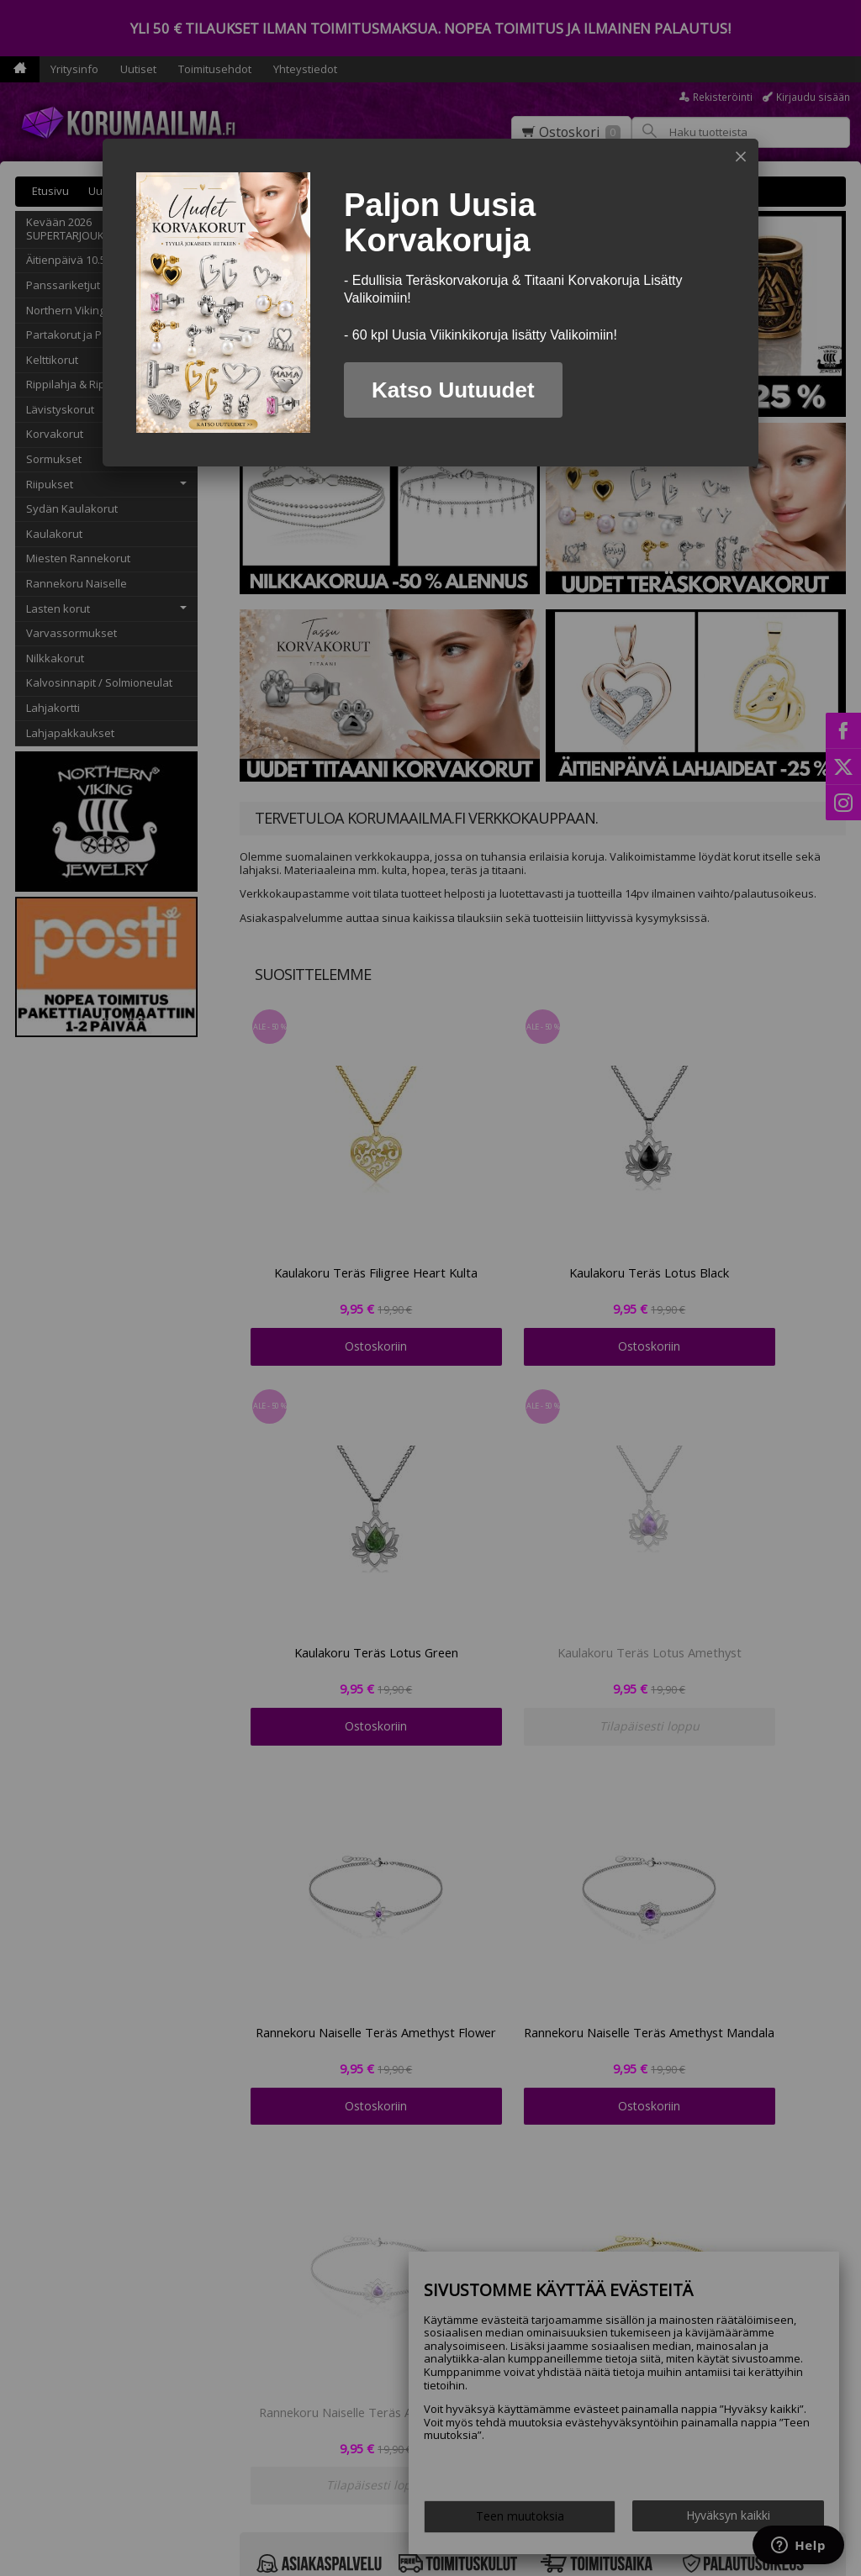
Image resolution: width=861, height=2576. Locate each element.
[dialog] (430, 302)
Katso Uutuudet (453, 390)
